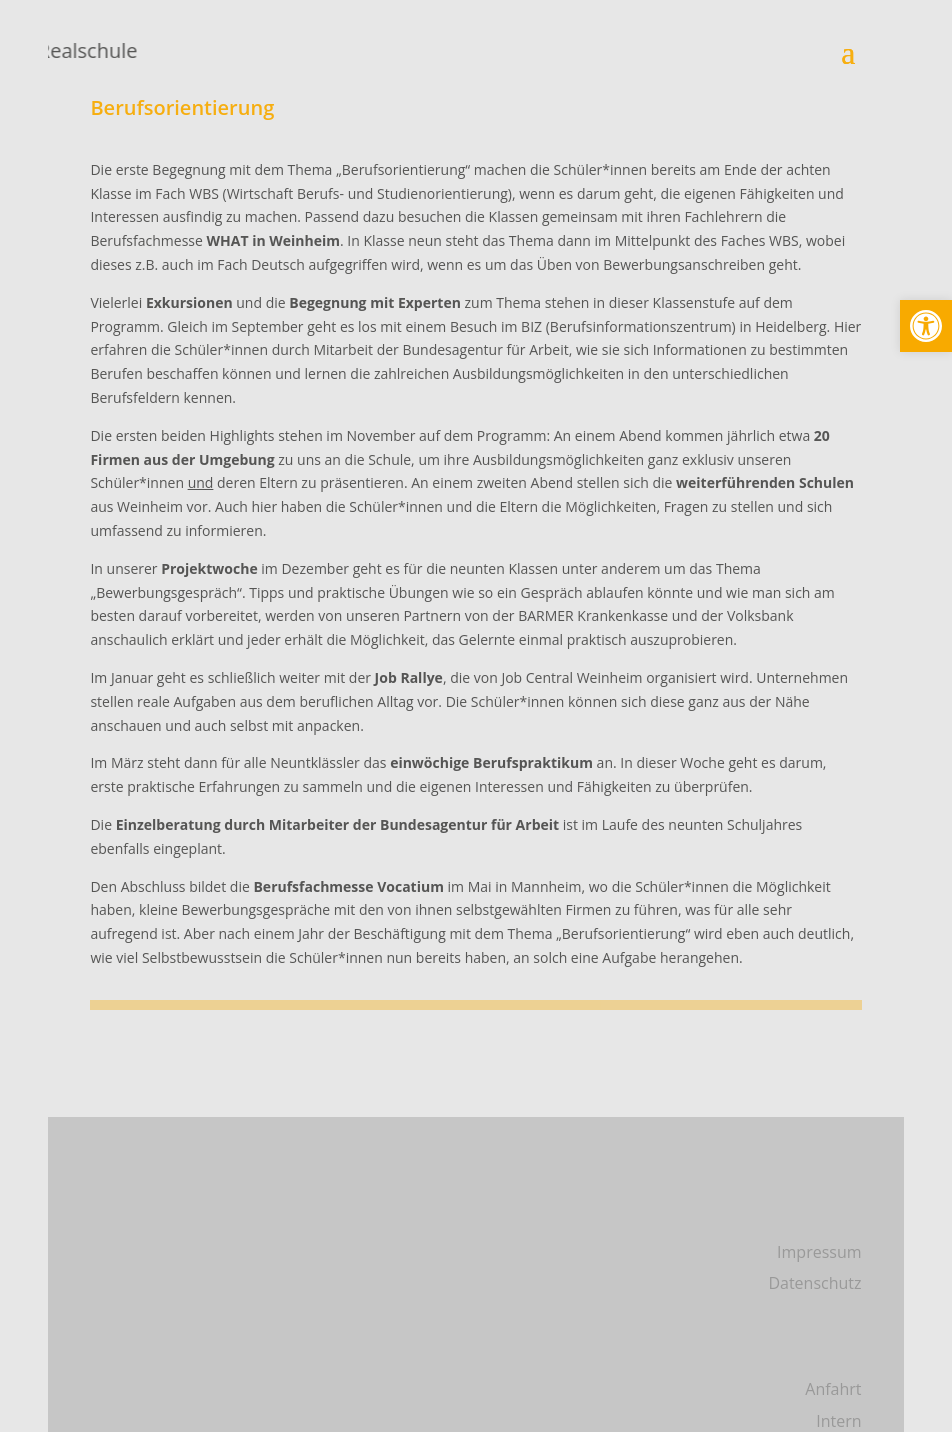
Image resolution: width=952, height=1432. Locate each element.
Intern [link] (838, 1421)
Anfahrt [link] (833, 1389)
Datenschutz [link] (814, 1283)
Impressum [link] (819, 1252)
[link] (926, 326)
